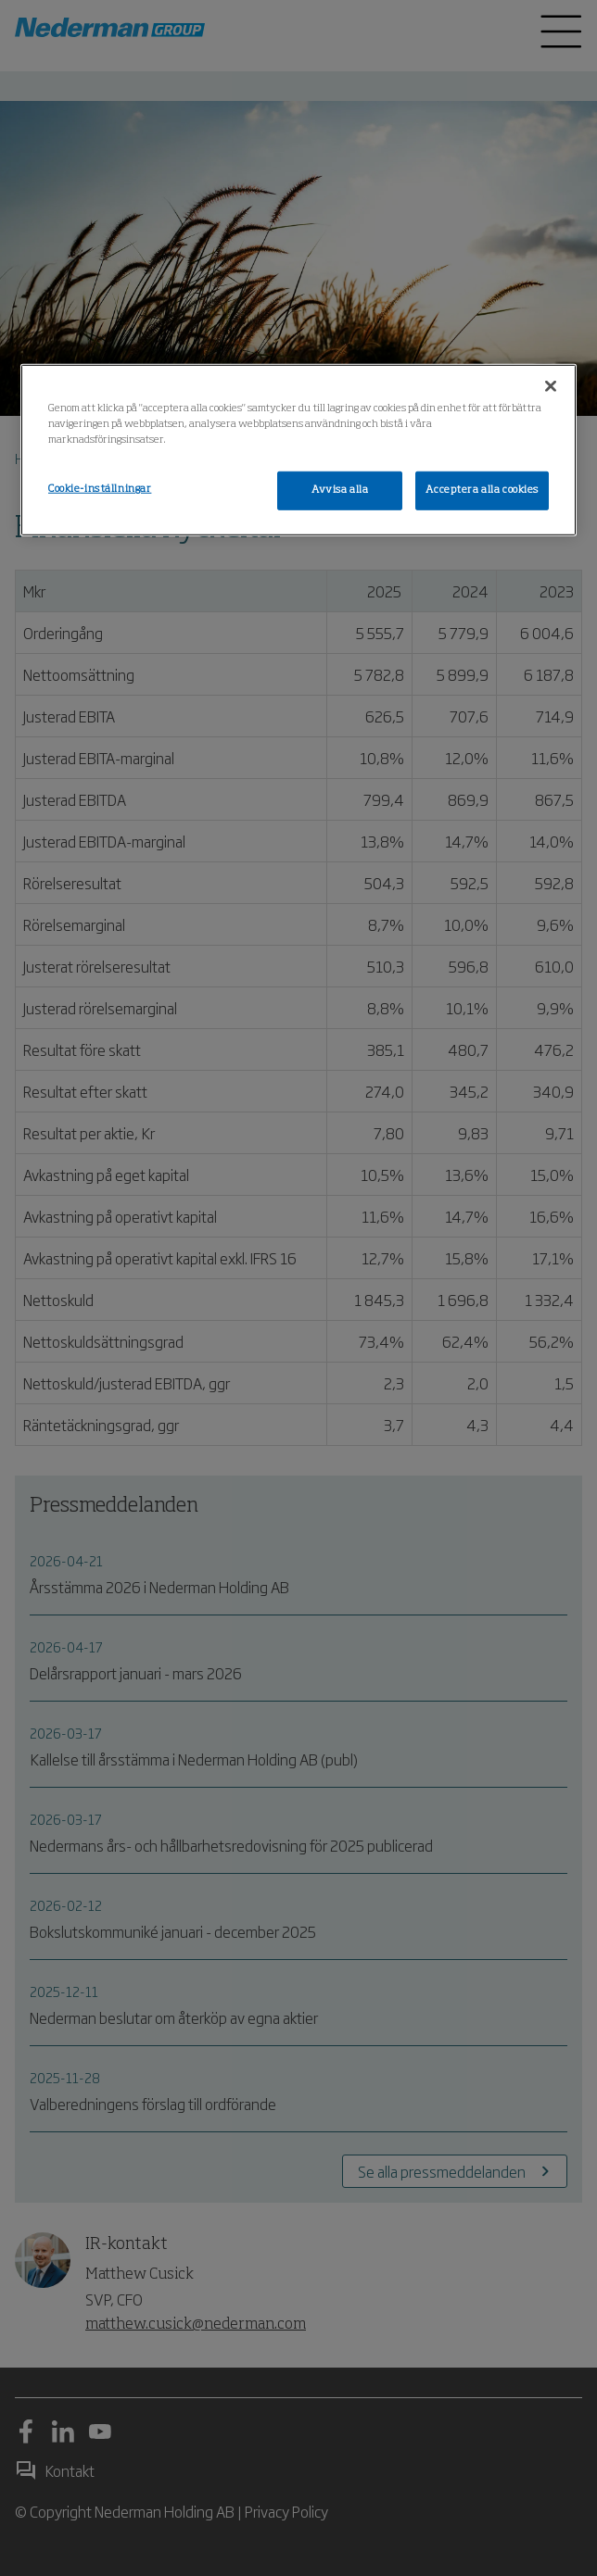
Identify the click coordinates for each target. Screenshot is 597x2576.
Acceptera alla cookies (482, 490)
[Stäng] (550, 386)
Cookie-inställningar (99, 489)
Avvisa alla (339, 490)
